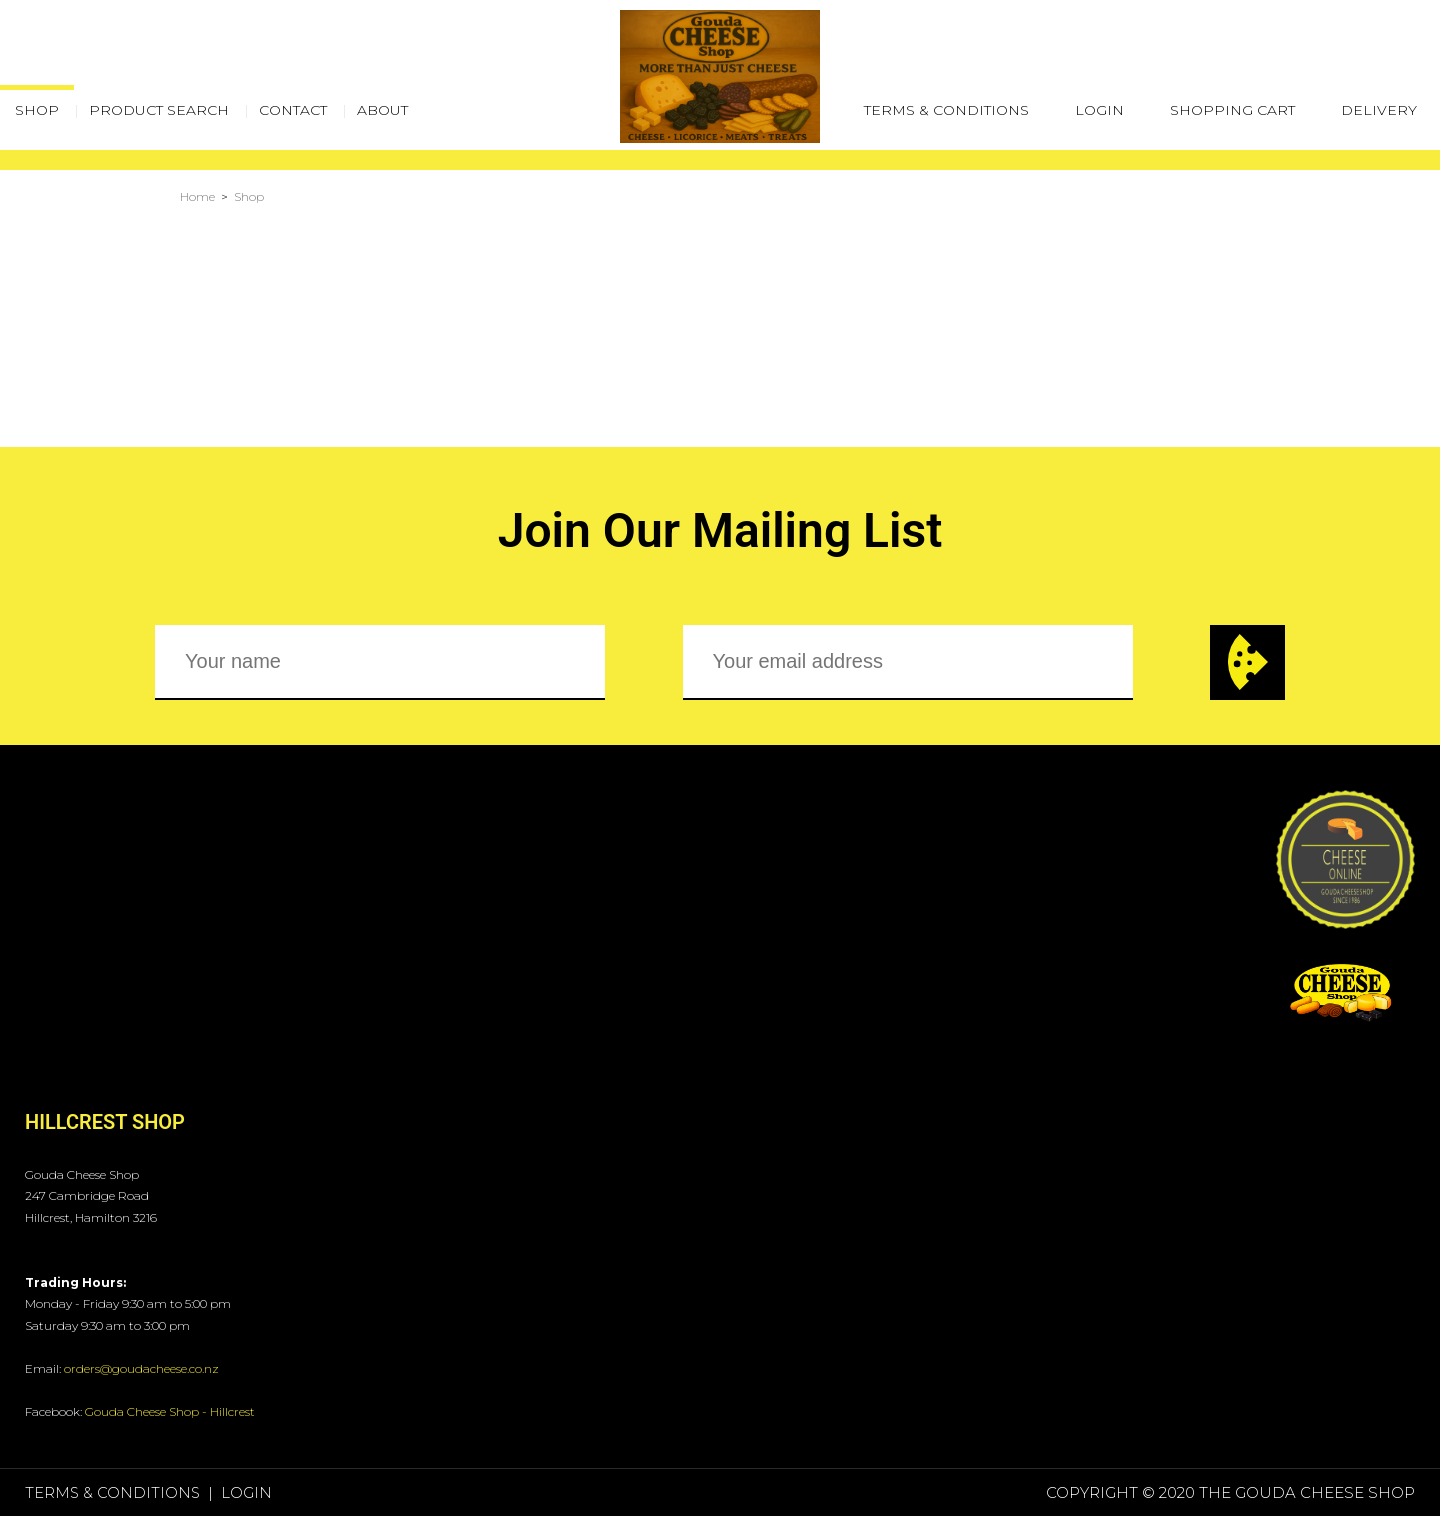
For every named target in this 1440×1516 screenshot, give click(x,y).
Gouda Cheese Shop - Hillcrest (170, 1411)
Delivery (1379, 110)
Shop (249, 196)
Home (197, 196)
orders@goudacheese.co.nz (141, 1368)
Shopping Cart (1232, 110)
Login (1099, 110)
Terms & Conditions (946, 110)
